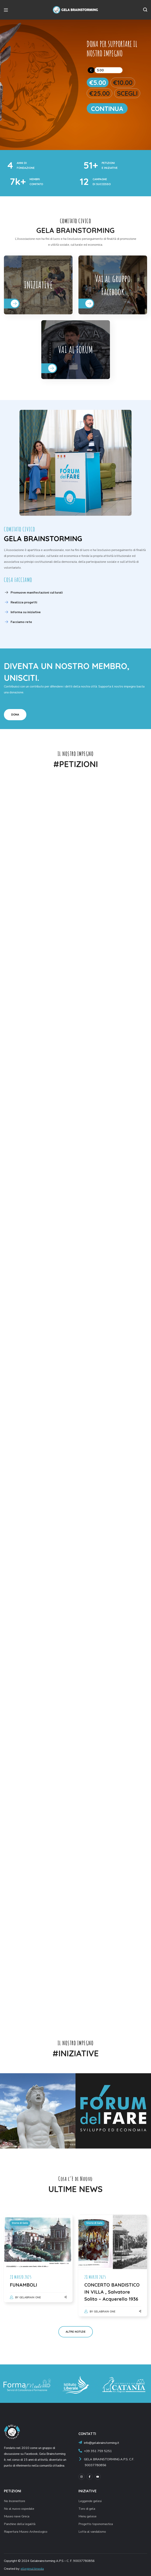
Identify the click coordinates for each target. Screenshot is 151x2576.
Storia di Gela (20, 2222)
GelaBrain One (30, 2297)
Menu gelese (87, 2516)
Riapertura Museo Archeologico (25, 2532)
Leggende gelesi (90, 2501)
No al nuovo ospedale (19, 2509)
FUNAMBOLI (23, 2285)
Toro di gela (86, 2509)
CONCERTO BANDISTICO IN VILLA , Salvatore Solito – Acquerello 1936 (112, 2292)
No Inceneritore (14, 2501)
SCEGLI (127, 93)
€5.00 (97, 82)
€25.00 (99, 93)
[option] (38, 2111)
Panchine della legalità (19, 2524)
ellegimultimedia (32, 2569)
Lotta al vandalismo (92, 2532)
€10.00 (123, 82)
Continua (107, 109)
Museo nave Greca (16, 2516)
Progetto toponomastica (95, 2524)
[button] (145, 10)
